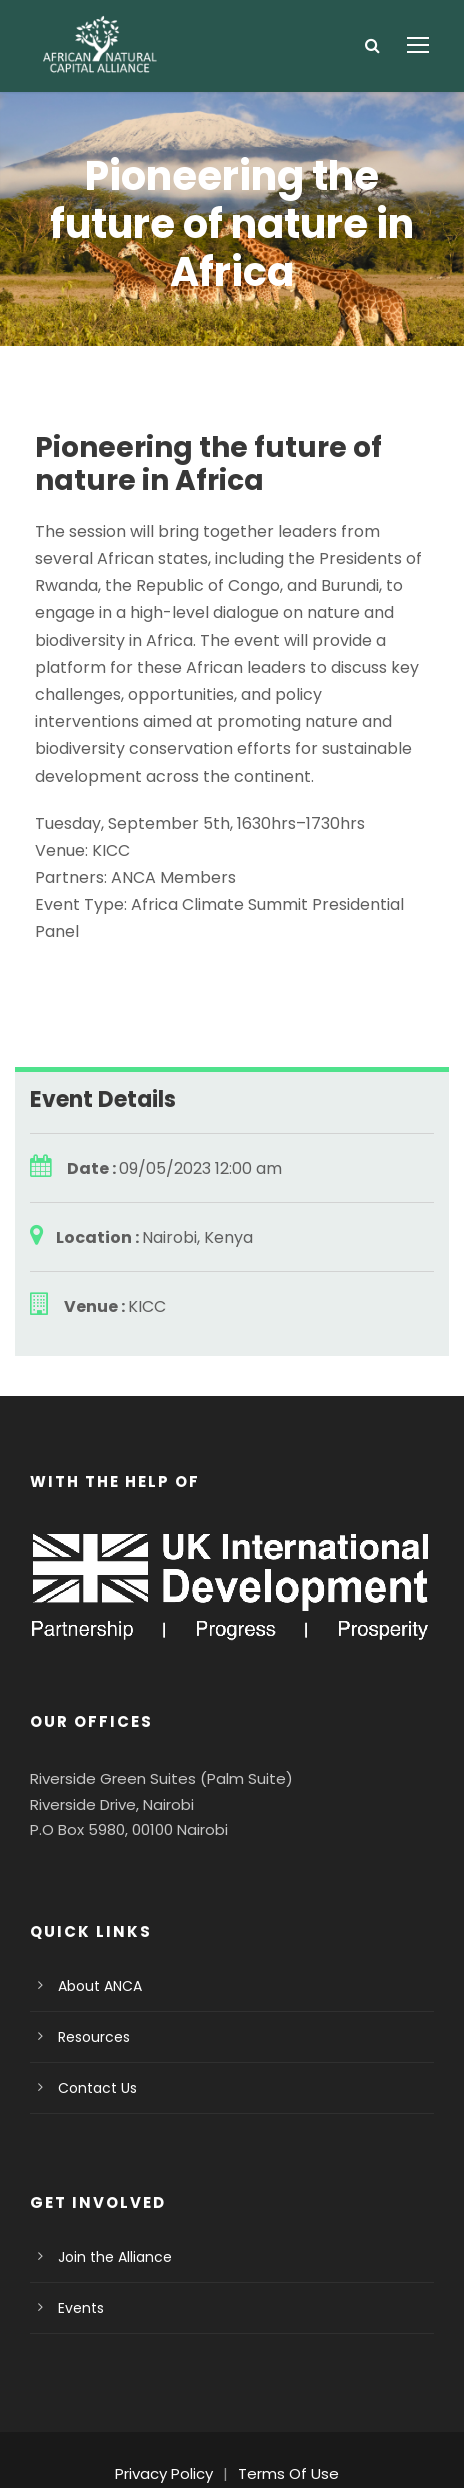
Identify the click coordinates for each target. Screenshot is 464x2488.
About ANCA (97, 1931)
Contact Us (92, 2033)
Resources (91, 1982)
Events (79, 2253)
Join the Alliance (108, 2202)
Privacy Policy (169, 2418)
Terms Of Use (286, 2418)
